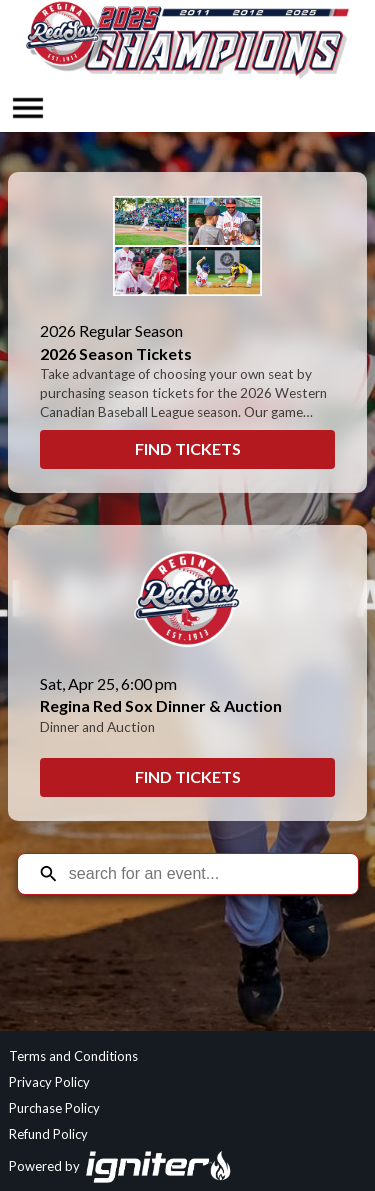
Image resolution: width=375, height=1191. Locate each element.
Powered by (120, 1166)
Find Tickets (188, 448)
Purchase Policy (54, 1108)
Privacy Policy (49, 1082)
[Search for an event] (202, 874)
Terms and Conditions (73, 1056)
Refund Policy (48, 1134)
